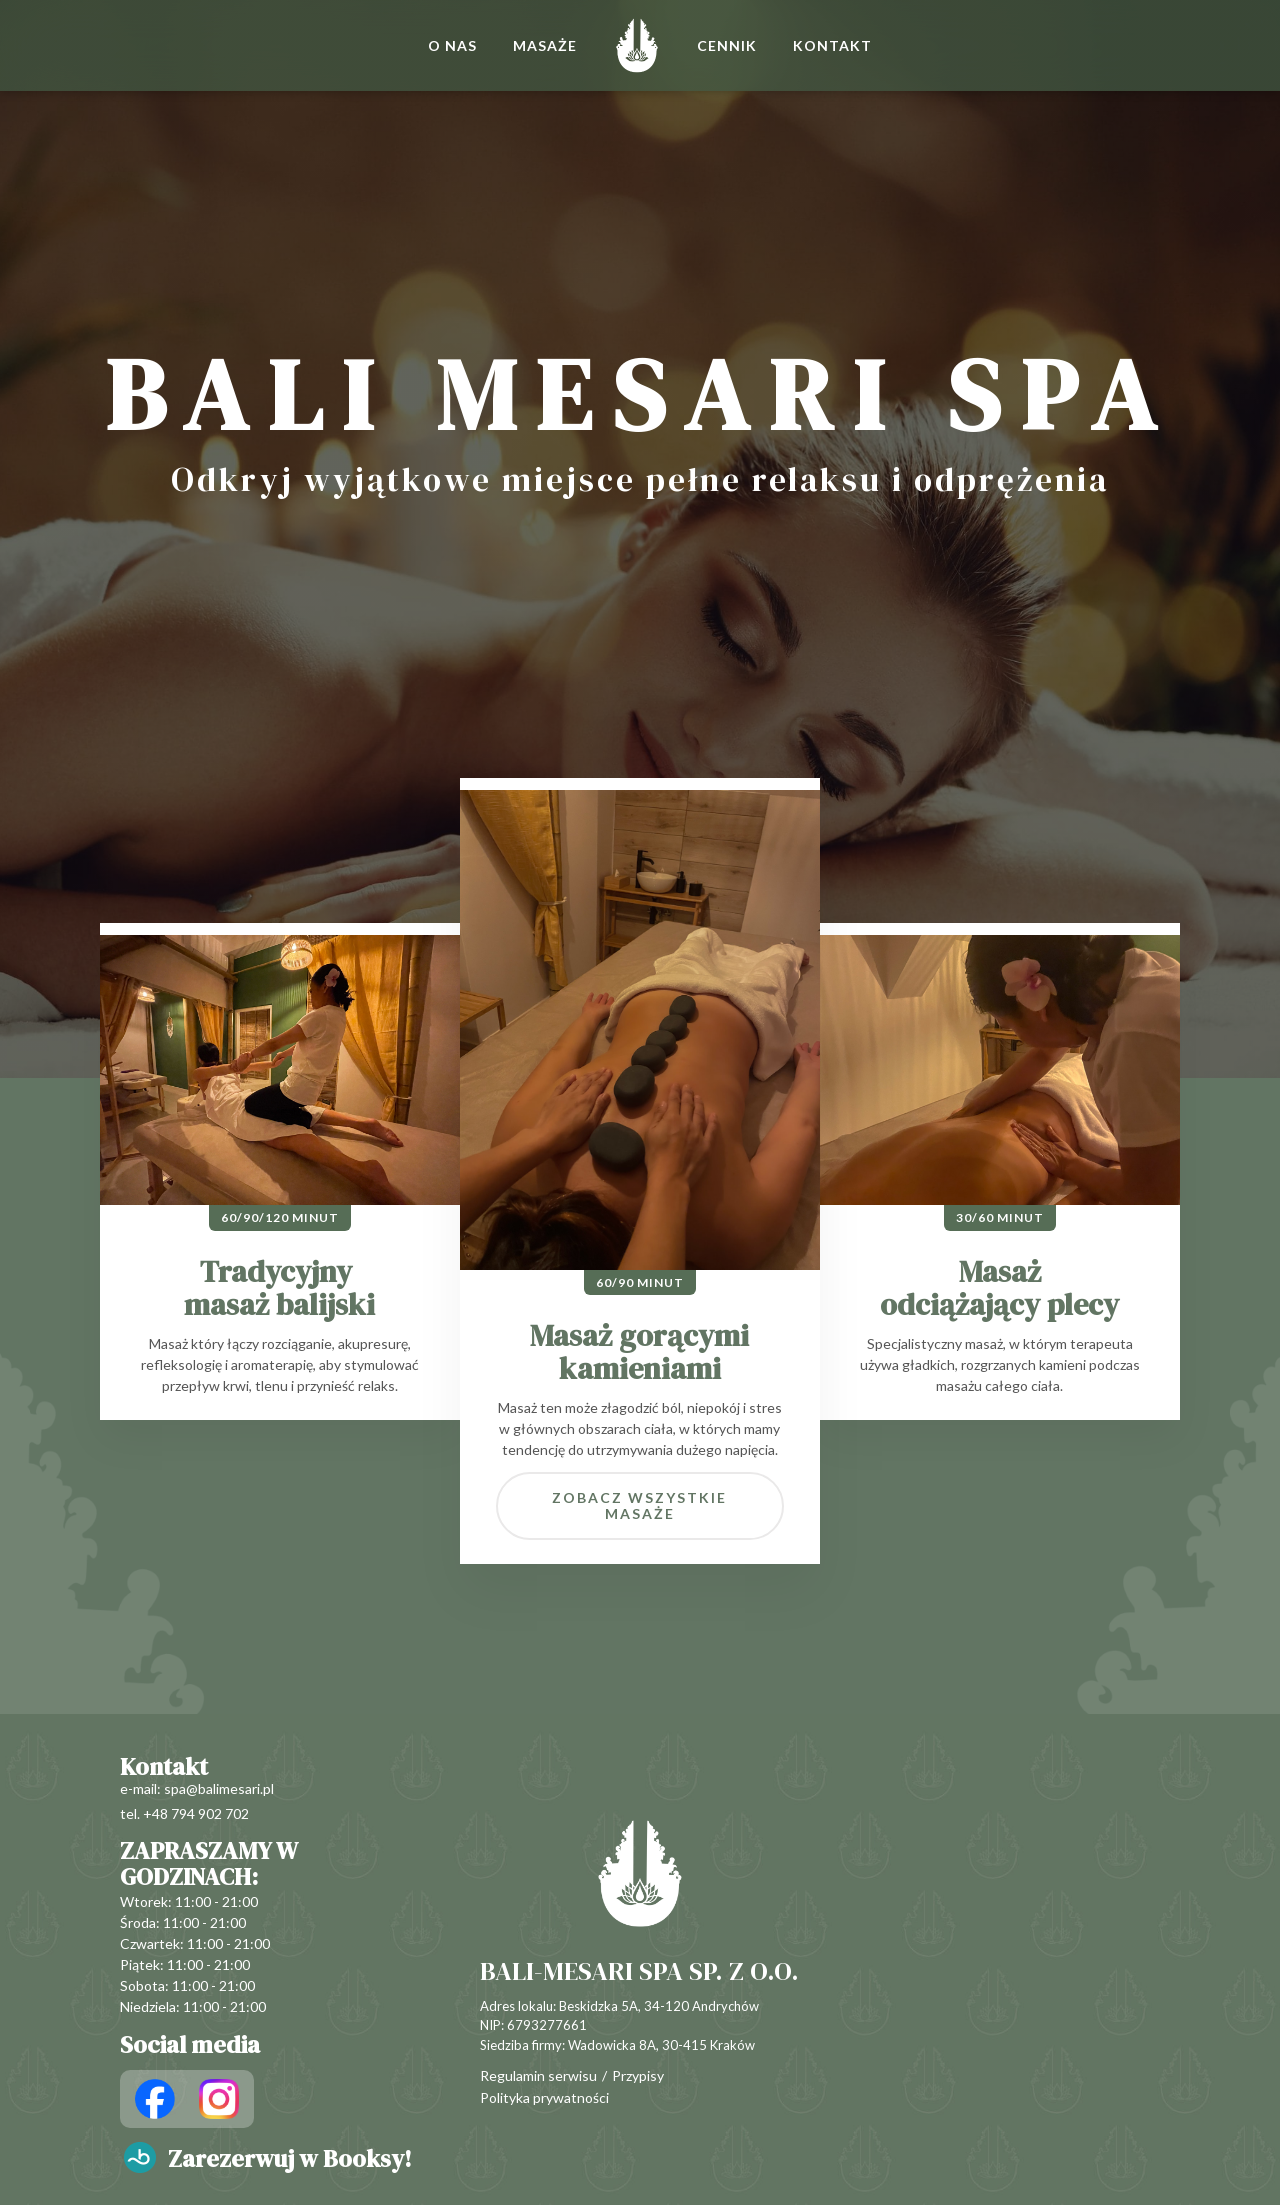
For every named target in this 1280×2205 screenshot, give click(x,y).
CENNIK (727, 45)
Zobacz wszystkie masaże (639, 1505)
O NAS (452, 45)
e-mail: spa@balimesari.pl (197, 1789)
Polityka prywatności (544, 2098)
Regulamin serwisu (538, 2076)
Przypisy (638, 2076)
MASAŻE (545, 45)
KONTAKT (832, 45)
